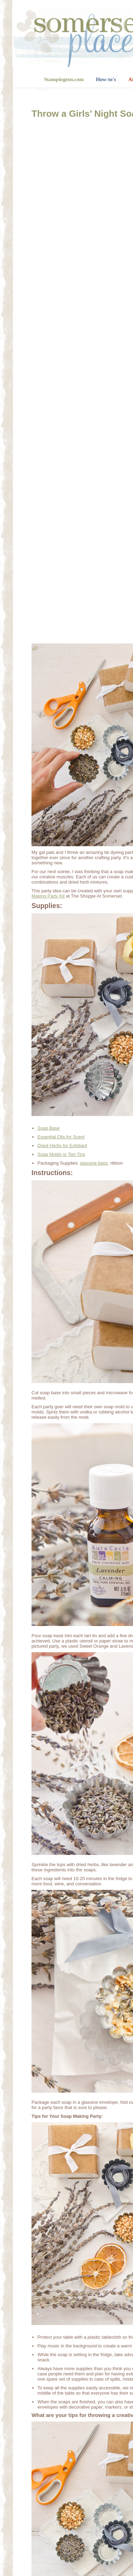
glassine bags (94, 1163)
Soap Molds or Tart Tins (61, 1154)
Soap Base (48, 1128)
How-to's (106, 79)
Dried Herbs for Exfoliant (62, 1145)
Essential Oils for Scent (60, 1136)
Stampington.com (64, 79)
